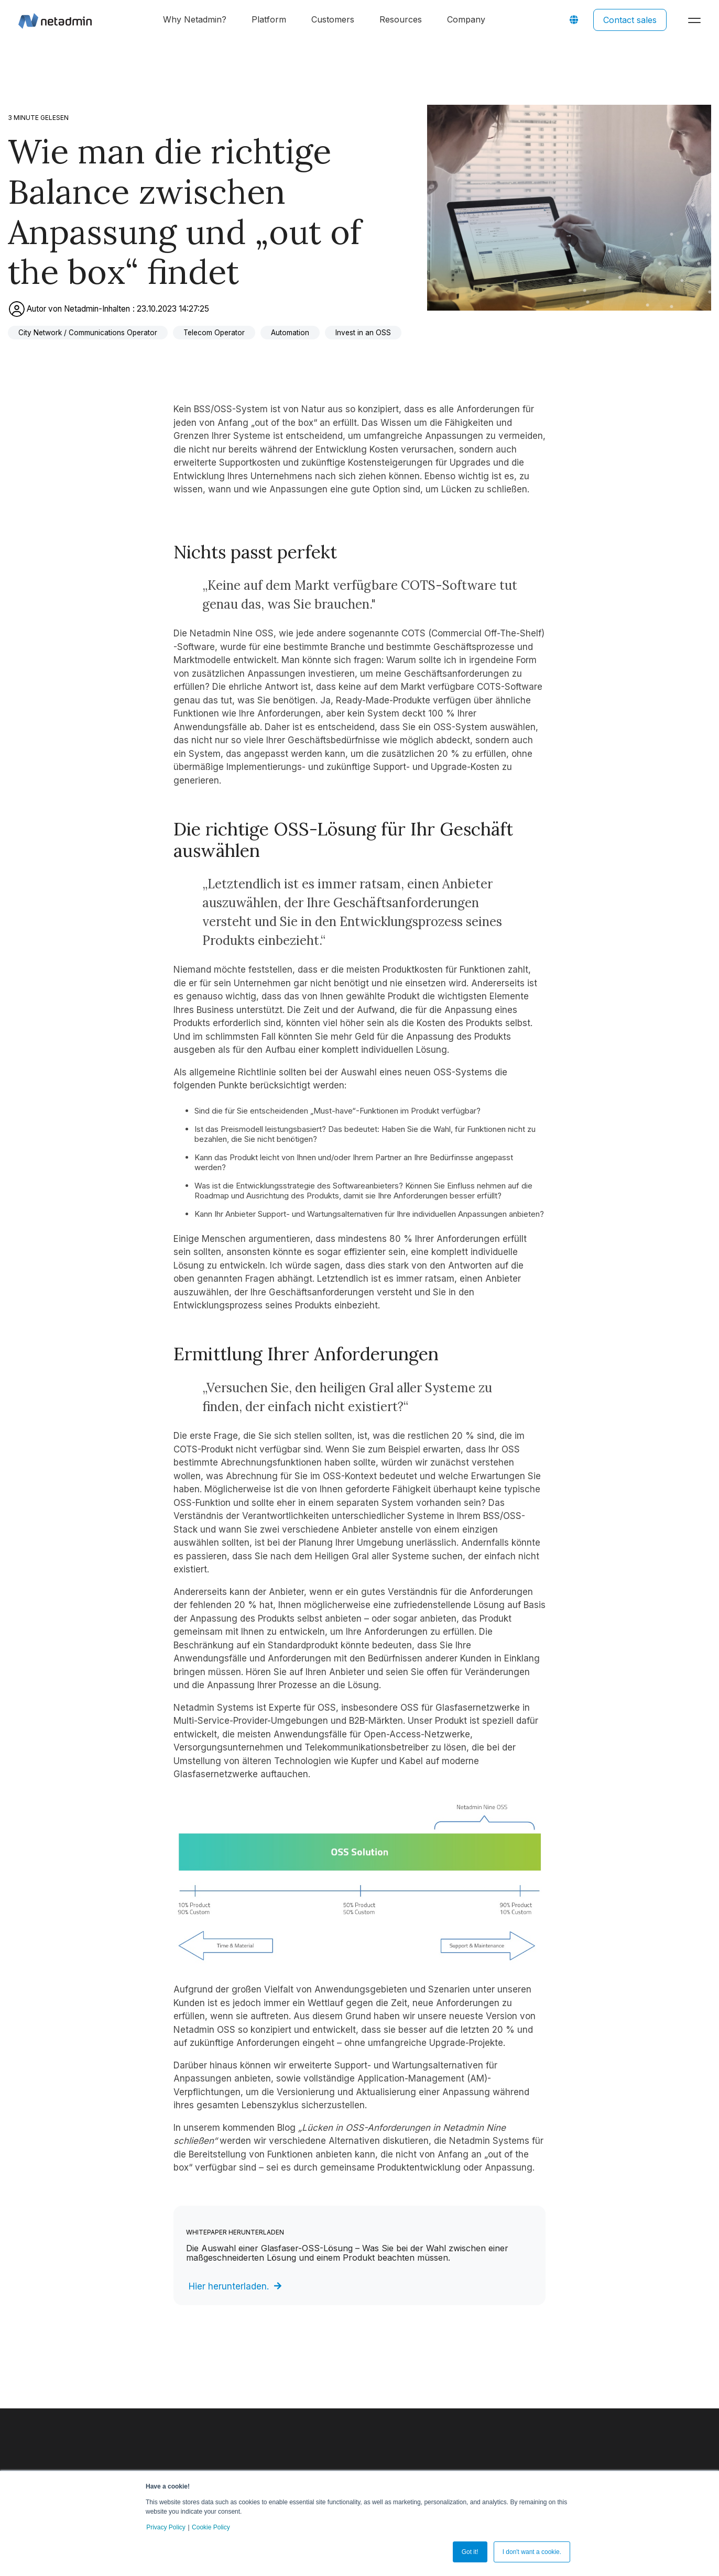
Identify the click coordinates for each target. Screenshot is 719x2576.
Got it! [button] (470, 2552)
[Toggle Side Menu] (697, 19)
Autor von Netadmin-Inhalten (70, 309)
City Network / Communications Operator (87, 332)
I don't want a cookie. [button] (532, 2552)
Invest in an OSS (363, 332)
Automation (290, 332)
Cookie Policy (211, 2527)
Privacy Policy (166, 2527)
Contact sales (630, 20)
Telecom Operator (214, 332)
